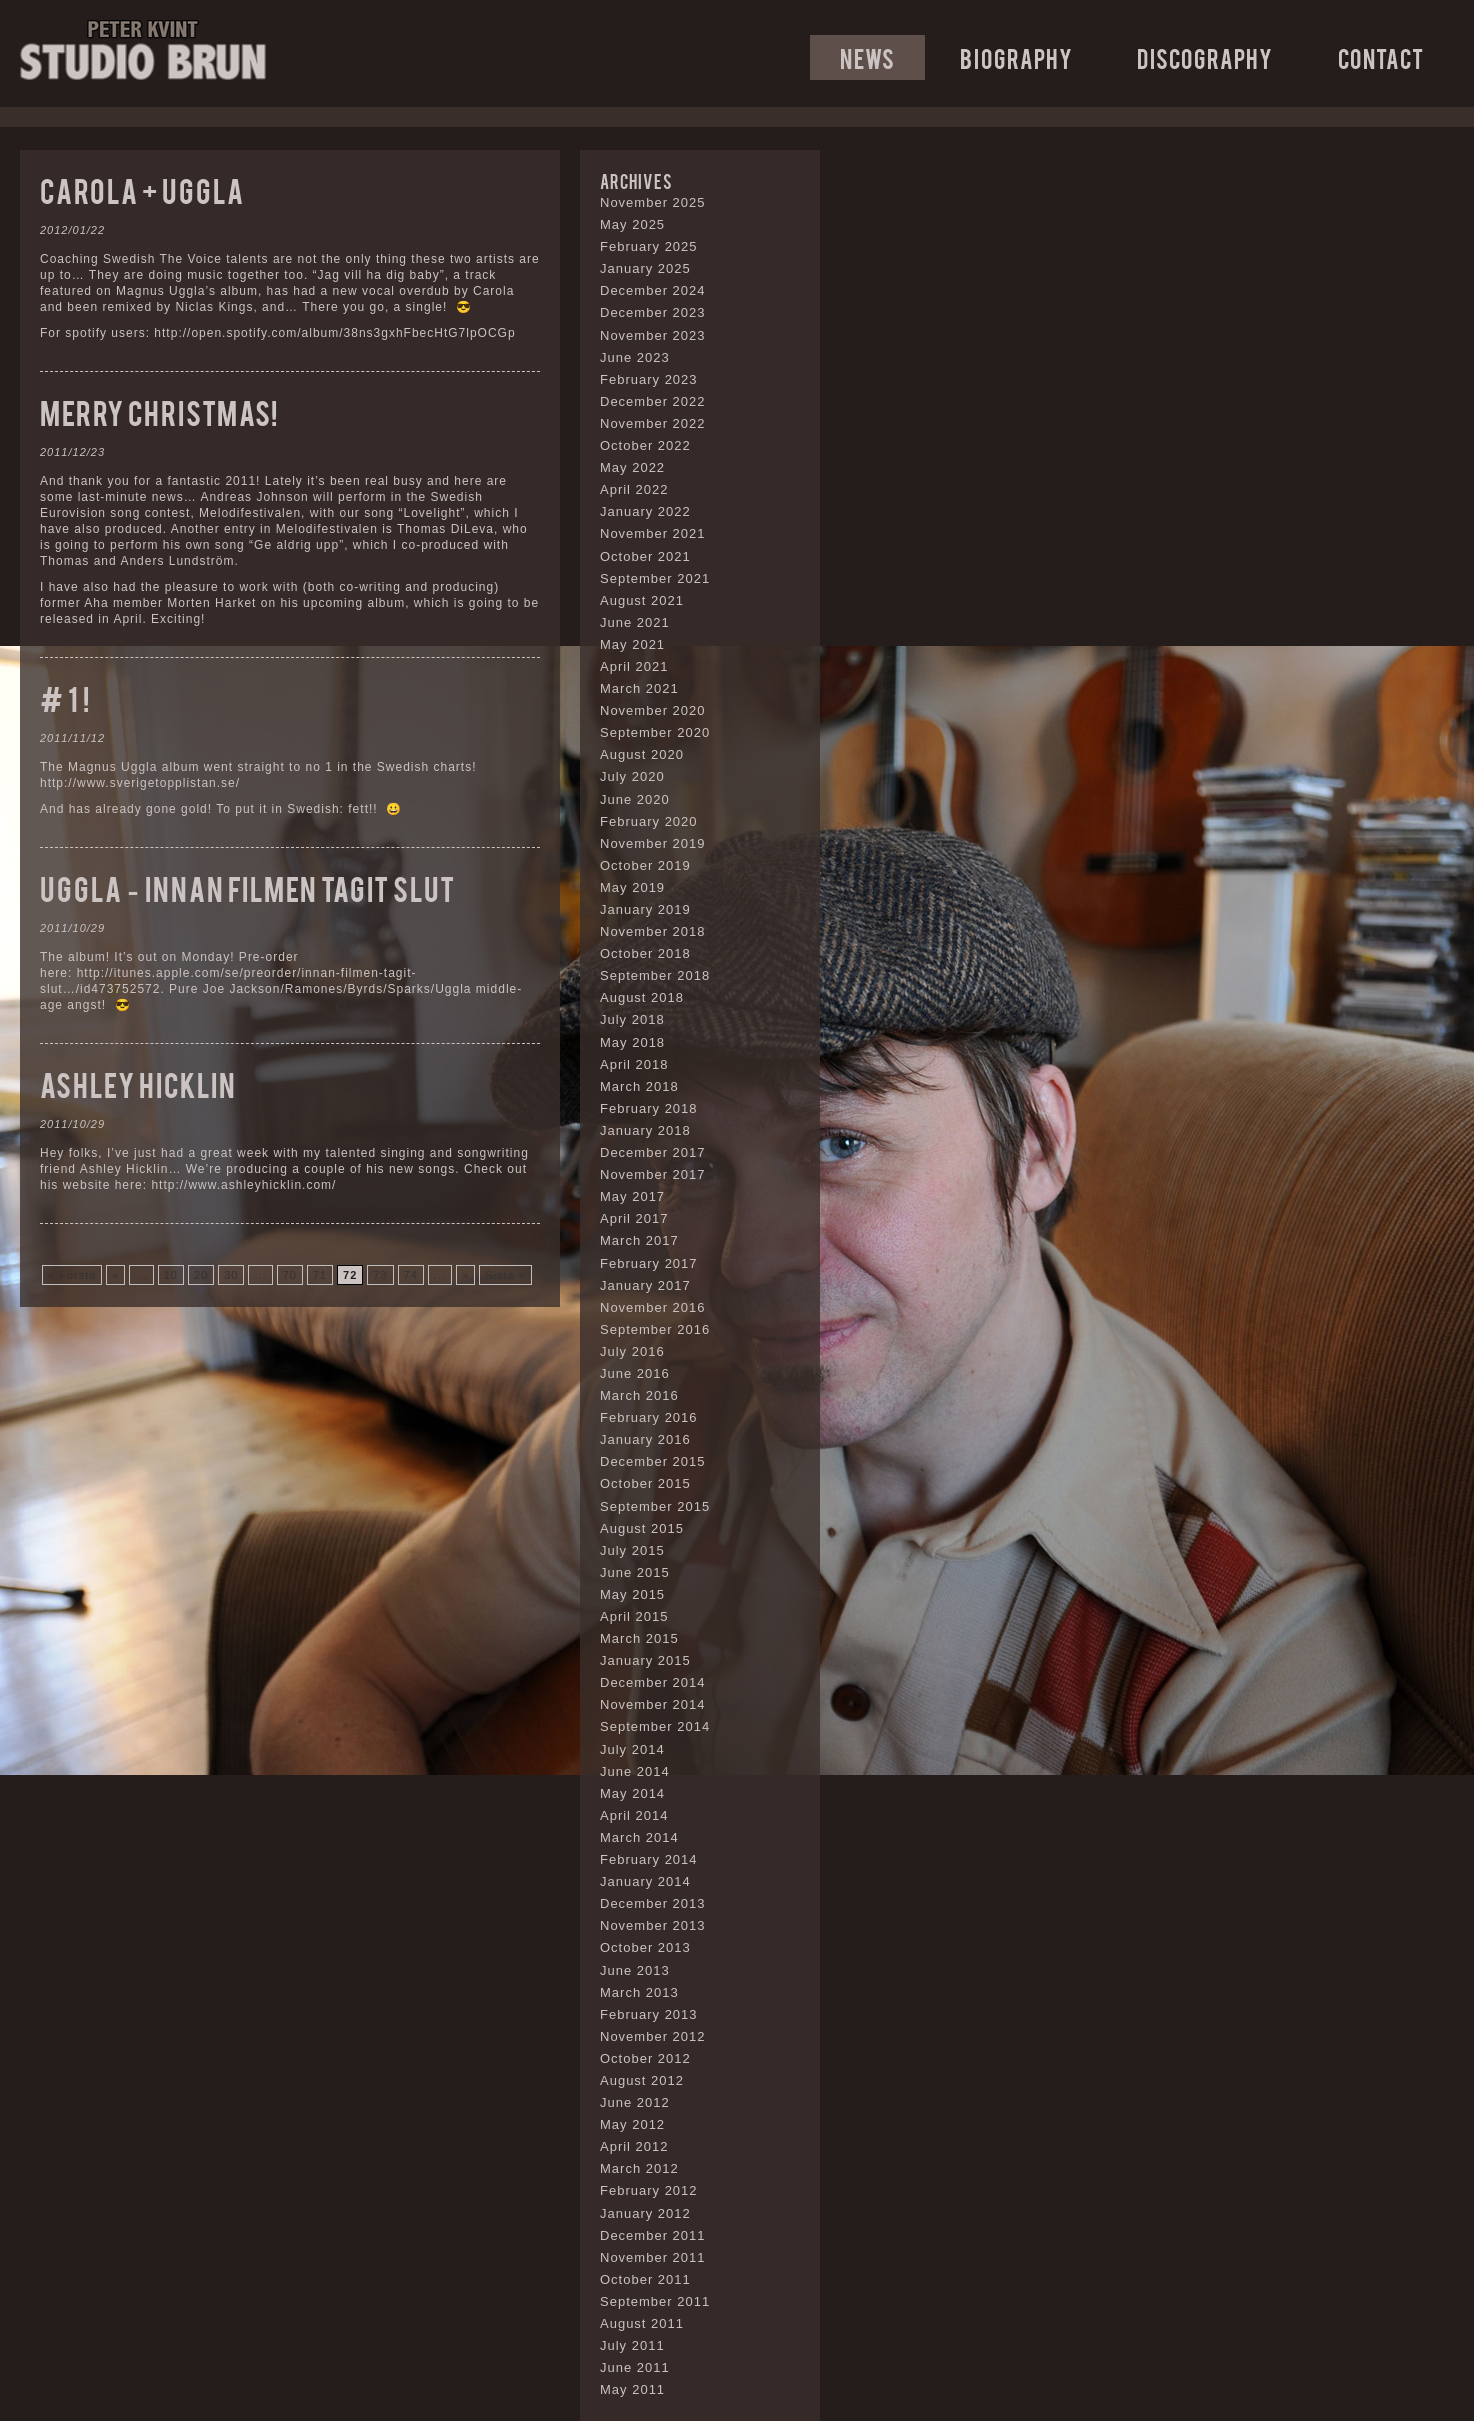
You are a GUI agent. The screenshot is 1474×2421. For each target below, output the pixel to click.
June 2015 (635, 1572)
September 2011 (655, 2301)
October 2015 (645, 1483)
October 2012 (645, 2058)
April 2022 (634, 489)
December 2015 (653, 1461)
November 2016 (653, 1307)
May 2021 (632, 644)
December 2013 (653, 1903)
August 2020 (642, 754)
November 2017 (653, 1174)
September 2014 (655, 1726)
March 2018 (639, 1086)
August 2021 (642, 600)
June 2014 (635, 1771)
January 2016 (645, 1439)
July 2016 (632, 1351)
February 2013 (649, 2014)
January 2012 (645, 2213)
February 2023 (649, 379)
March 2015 (639, 1638)
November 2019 (653, 843)
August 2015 (642, 1528)
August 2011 (642, 2323)
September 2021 (655, 578)
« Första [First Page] (72, 1275)
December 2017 (653, 1152)
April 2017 (634, 1218)
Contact (1381, 57)
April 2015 (634, 1616)
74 (411, 1275)
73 (380, 1275)
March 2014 (639, 1837)
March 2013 (639, 1992)
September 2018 (655, 975)
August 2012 (642, 2080)
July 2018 (632, 1019)
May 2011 (632, 2389)
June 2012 (635, 2102)
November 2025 (653, 202)
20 (201, 1275)
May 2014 (632, 1793)
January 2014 (645, 1881)
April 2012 (634, 2146)
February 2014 (649, 1859)
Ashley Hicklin (138, 1083)
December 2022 (653, 401)
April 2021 (634, 666)
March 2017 (639, 1240)
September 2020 (655, 732)
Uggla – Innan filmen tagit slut (247, 887)
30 (231, 1275)
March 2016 (639, 1395)
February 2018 (649, 1108)
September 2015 (655, 1506)
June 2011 (635, 2367)
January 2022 (645, 511)
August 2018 (642, 997)
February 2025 (649, 246)
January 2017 (645, 1285)
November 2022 (653, 423)
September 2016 (655, 1329)
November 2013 (653, 1925)
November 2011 (653, 2257)
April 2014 (634, 1815)
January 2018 (645, 1130)
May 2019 (632, 887)
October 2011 (645, 2279)
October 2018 (645, 953)
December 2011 (653, 2235)
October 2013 (645, 1947)
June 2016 (635, 1373)
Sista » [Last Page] (505, 1275)
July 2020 (632, 776)
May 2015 (632, 1594)
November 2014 (653, 1704)
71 (320, 1275)
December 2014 (653, 1682)
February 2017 (649, 1263)
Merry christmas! (159, 411)
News (867, 57)
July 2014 (632, 1749)
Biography (1016, 57)
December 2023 (653, 312)
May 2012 (632, 2124)
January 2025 (645, 268)
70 (290, 1275)
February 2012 (649, 2190)
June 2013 (635, 1970)
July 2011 (632, 2345)
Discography (1205, 57)
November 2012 (653, 2036)
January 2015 (645, 1660)
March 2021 (639, 688)
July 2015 (632, 1550)
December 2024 (653, 290)
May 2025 (632, 224)
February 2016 (649, 1417)
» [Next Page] (465, 1275)
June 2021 (635, 622)
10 (171, 1275)
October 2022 (645, 445)
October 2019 (645, 865)
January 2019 (645, 909)
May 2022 (632, 467)
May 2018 (632, 1042)
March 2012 (639, 2168)
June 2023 (635, 357)
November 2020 (653, 710)
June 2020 (635, 799)
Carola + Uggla (142, 189)
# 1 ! (65, 697)
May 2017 (632, 1196)
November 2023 (653, 335)
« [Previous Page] (115, 1275)
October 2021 (645, 556)
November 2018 (653, 931)
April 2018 (634, 1064)
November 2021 (653, 533)
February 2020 (649, 821)
